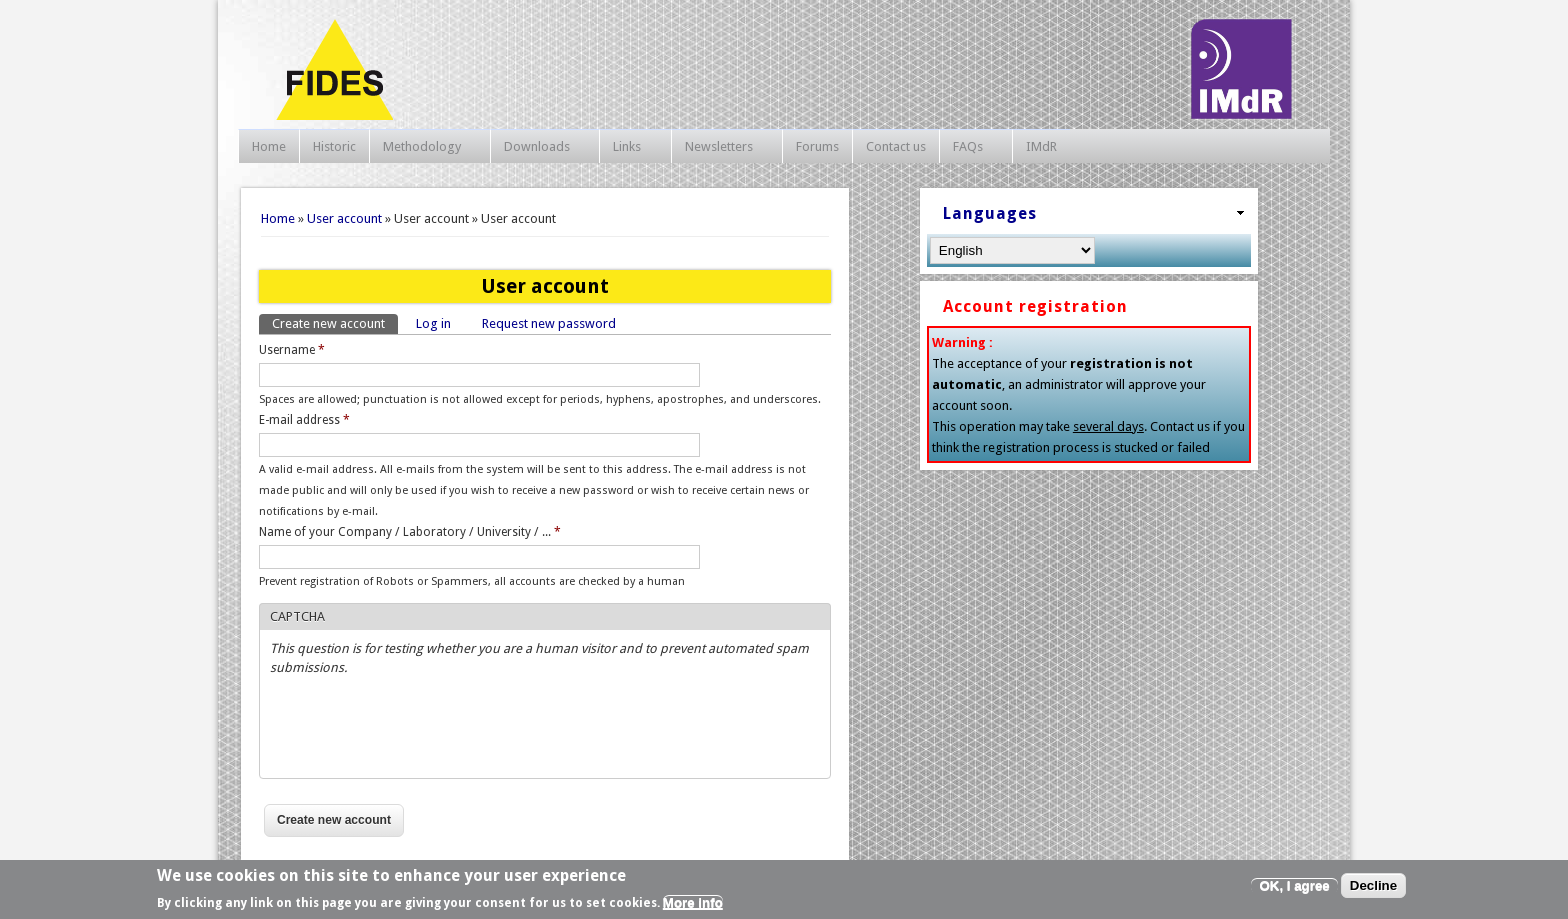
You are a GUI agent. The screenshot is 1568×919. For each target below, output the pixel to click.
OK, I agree (1294, 885)
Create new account (335, 322)
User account (344, 218)
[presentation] (422, 729)
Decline (1373, 885)
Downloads (540, 147)
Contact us (896, 146)
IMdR (1041, 146)
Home (269, 146)
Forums (817, 146)
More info (693, 902)
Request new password (549, 323)
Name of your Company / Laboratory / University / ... (410, 532)
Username (292, 350)
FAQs (971, 147)
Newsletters (722, 147)
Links (630, 147)
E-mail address (304, 420)
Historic (334, 146)
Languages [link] (990, 213)
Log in (433, 323)
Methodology (425, 147)
